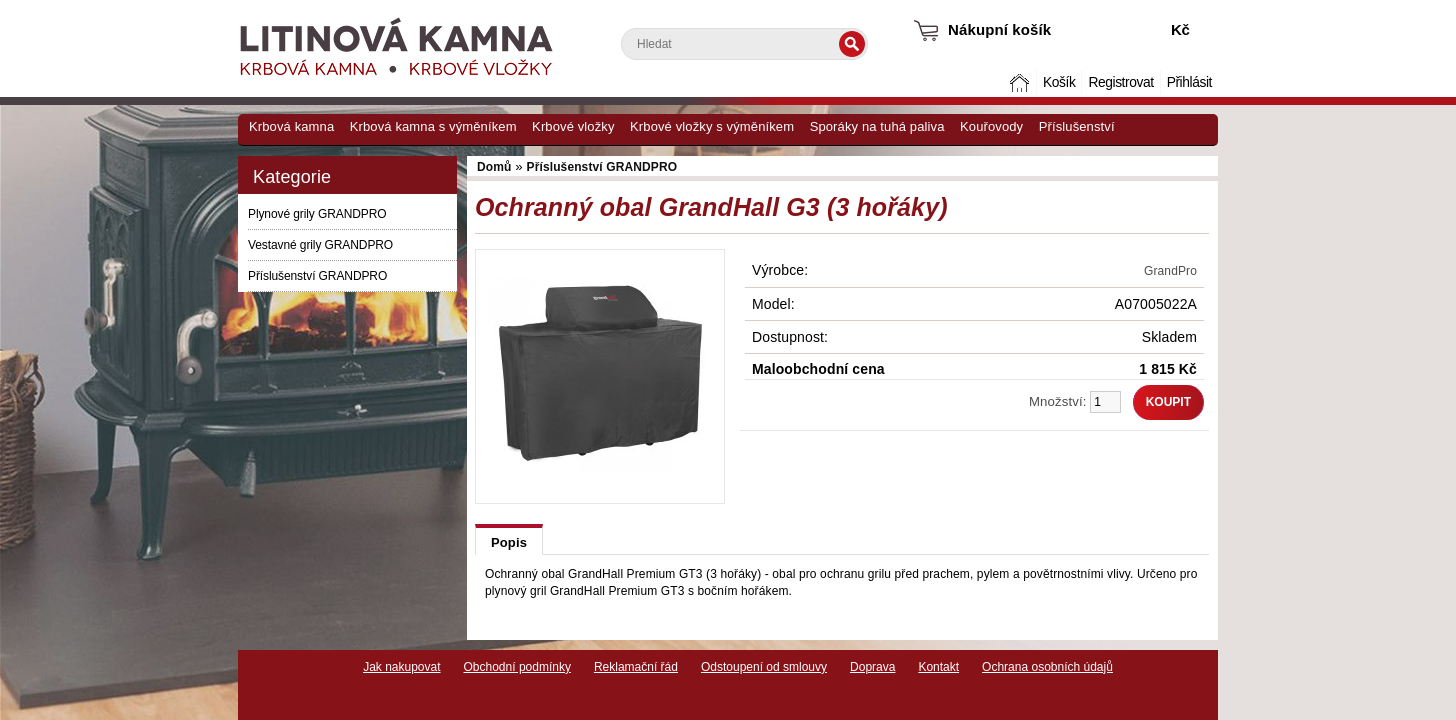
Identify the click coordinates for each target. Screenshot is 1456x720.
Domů (1022, 82)
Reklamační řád (636, 667)
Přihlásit (1189, 82)
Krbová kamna (291, 126)
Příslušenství (1077, 126)
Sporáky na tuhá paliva (877, 126)
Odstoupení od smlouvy (764, 667)
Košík (1059, 82)
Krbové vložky (573, 126)
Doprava (872, 667)
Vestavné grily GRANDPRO (320, 245)
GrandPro (1170, 271)
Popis (509, 542)
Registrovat (1120, 82)
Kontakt (938, 667)
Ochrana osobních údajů (1047, 667)
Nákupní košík (999, 29)
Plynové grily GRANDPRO (317, 214)
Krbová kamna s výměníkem (433, 126)
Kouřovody (991, 126)
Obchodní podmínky (517, 667)
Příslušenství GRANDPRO (317, 276)
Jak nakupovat (401, 667)
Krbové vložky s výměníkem (712, 126)
